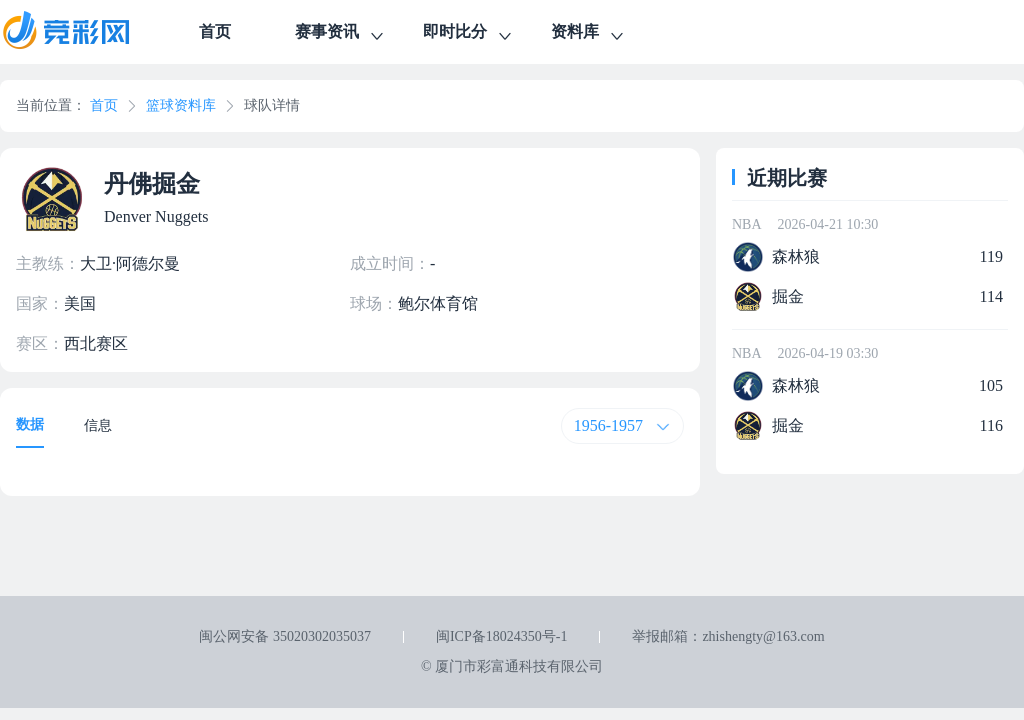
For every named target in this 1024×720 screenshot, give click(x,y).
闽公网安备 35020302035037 (285, 636)
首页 (215, 31)
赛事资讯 (341, 34)
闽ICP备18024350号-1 (501, 636)
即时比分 (469, 34)
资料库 (589, 34)
